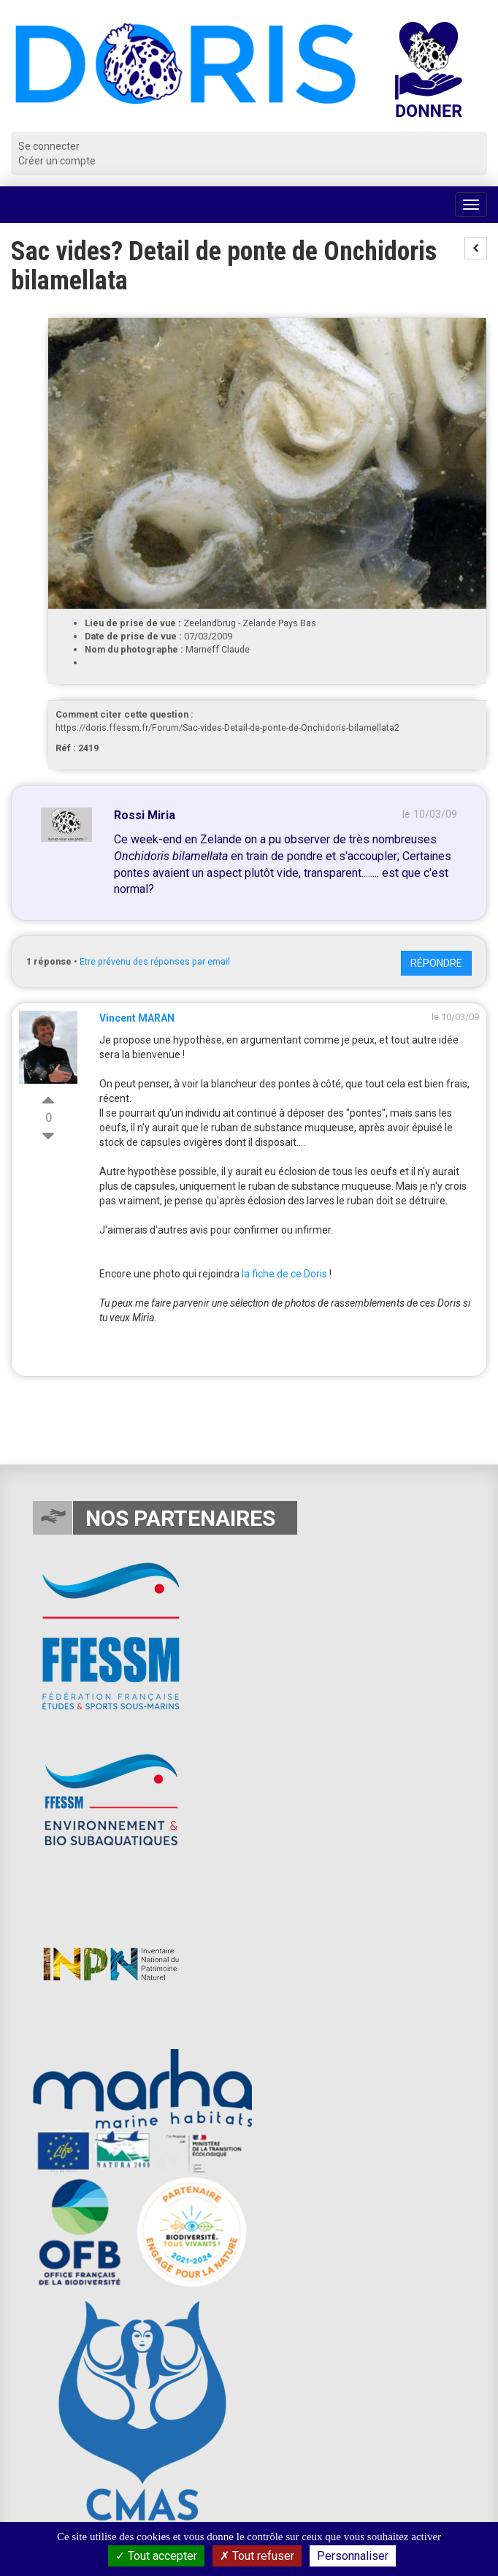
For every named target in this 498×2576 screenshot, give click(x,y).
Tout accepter (156, 2556)
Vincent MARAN (137, 1018)
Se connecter (49, 146)
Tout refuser (257, 2556)
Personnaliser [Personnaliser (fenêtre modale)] (352, 2556)
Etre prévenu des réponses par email (155, 961)
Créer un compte (57, 161)
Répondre (436, 963)
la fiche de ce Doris (284, 1274)
